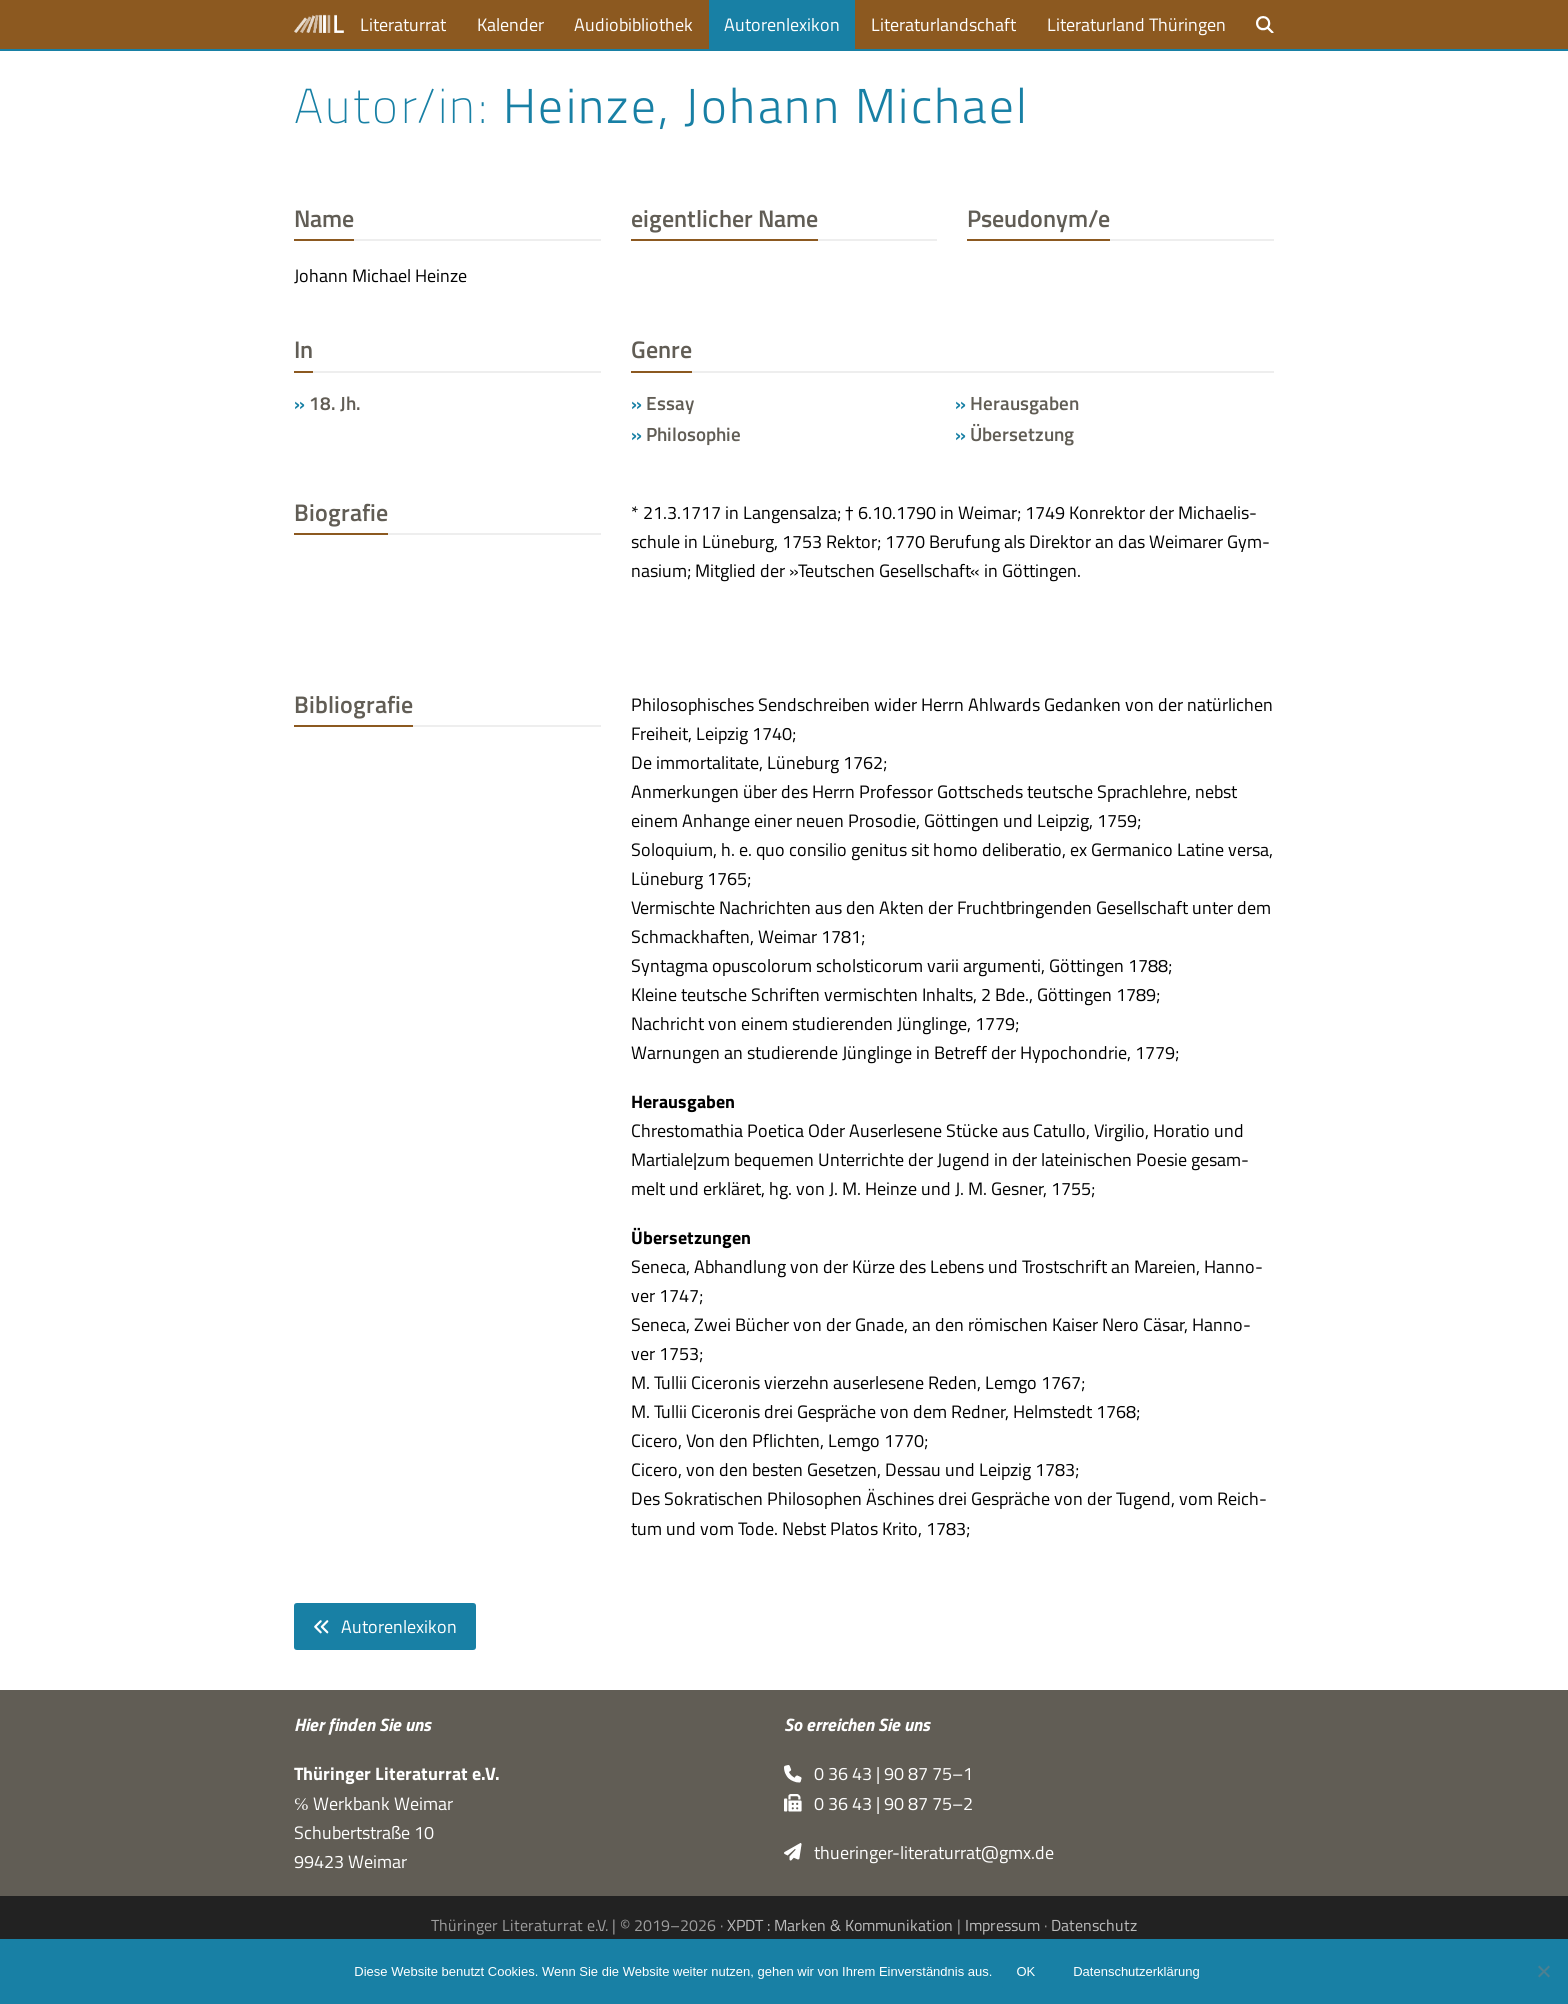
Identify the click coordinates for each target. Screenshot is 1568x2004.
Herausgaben (1024, 403)
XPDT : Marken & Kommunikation (840, 1925)
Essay (670, 403)
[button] (1265, 24)
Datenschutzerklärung (1136, 1971)
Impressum (1002, 1925)
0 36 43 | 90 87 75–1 (878, 1773)
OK (1025, 1971)
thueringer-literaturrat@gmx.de (919, 1852)
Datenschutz (1094, 1925)
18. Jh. (335, 403)
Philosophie (693, 434)
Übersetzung (1022, 434)
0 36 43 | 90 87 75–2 (878, 1803)
